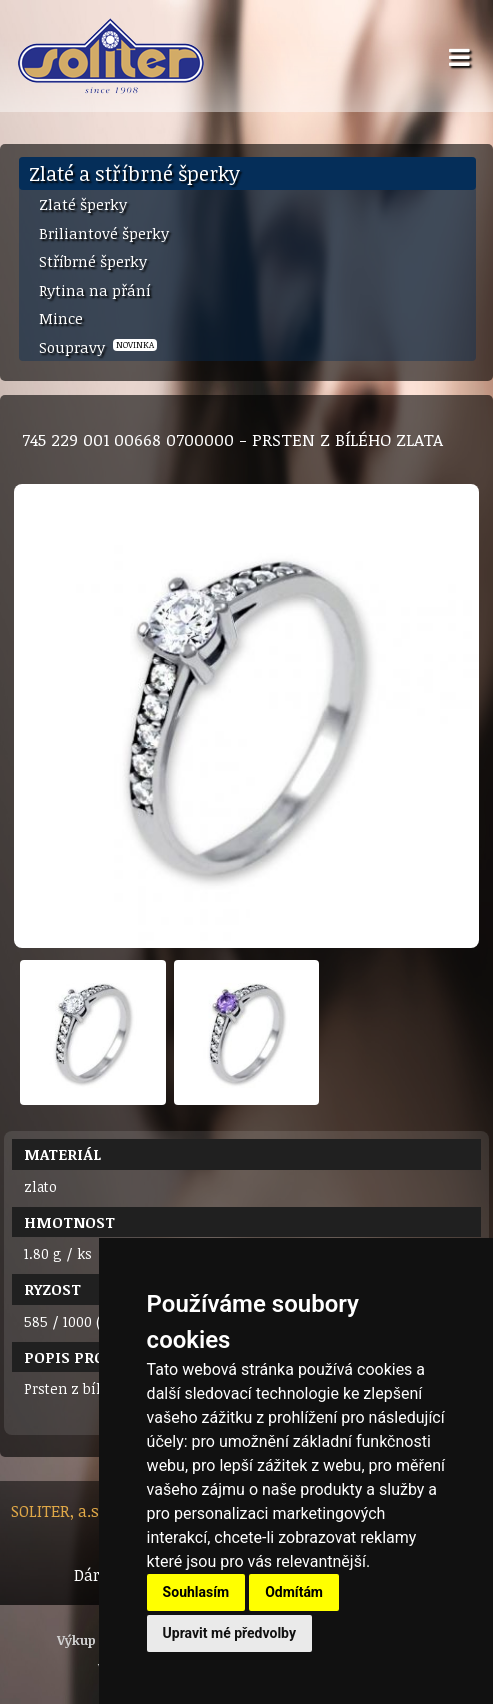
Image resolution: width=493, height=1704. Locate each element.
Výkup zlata (95, 1640)
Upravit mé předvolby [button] (229, 1633)
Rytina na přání (95, 290)
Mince (61, 318)
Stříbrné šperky (93, 261)
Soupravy (98, 347)
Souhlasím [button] (196, 1592)
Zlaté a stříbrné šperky (134, 173)
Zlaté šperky (83, 204)
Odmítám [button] (294, 1592)
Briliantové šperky (104, 233)
